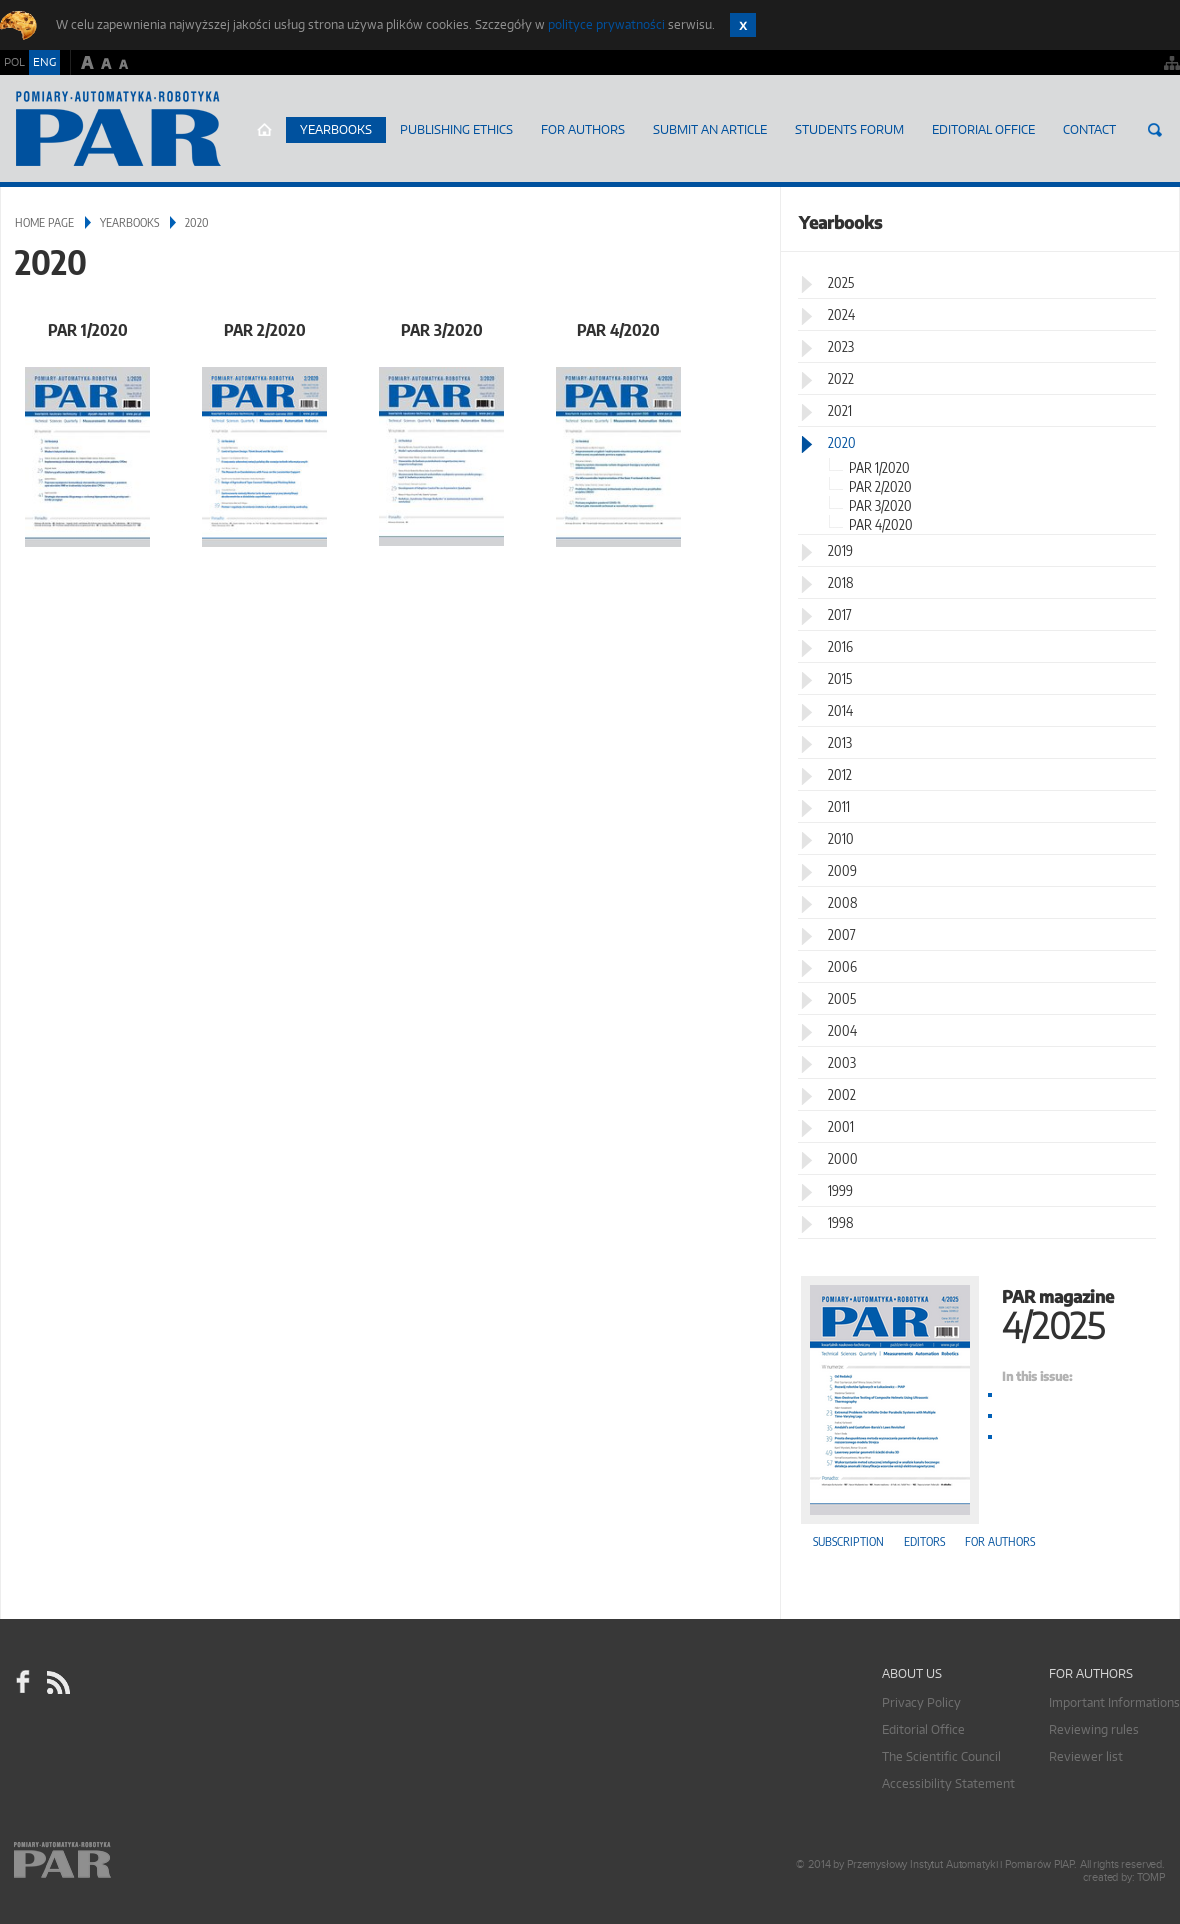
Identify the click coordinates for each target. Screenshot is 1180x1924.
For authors (1000, 1541)
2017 (840, 614)
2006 (842, 966)
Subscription (848, 1541)
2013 (840, 742)
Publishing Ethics (456, 129)
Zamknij (743, 25)
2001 (841, 1126)
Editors (924, 1541)
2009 (842, 870)
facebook (23, 1682)
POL (14, 62)
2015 (840, 678)
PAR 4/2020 (618, 329)
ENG (44, 62)
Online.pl (120, 1861)
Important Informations (1114, 1702)
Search (1155, 130)
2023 (841, 346)
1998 (841, 1222)
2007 (842, 934)
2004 (842, 1030)
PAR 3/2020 (442, 329)
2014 (840, 710)
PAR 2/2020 (265, 329)
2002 (842, 1094)
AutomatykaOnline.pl (118, 129)
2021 (840, 410)
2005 (842, 998)
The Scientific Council (941, 1756)
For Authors (583, 129)
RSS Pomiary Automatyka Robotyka (57, 1682)
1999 (840, 1190)
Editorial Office (983, 129)
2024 (841, 314)
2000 (843, 1158)
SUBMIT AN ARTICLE (710, 129)
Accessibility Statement (948, 1783)
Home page (264, 130)
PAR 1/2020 (88, 329)
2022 (841, 378)
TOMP (1151, 1877)
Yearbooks (336, 129)
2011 (839, 806)
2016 (840, 646)
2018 (841, 582)
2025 (841, 282)
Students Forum (849, 129)
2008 (843, 902)
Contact (1089, 129)
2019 (840, 550)
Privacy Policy (921, 1702)
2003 (842, 1062)
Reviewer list (1086, 1756)
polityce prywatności (606, 24)
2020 (842, 442)
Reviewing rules (1094, 1729)
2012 (840, 774)
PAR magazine (980, 1312)
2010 (841, 838)
